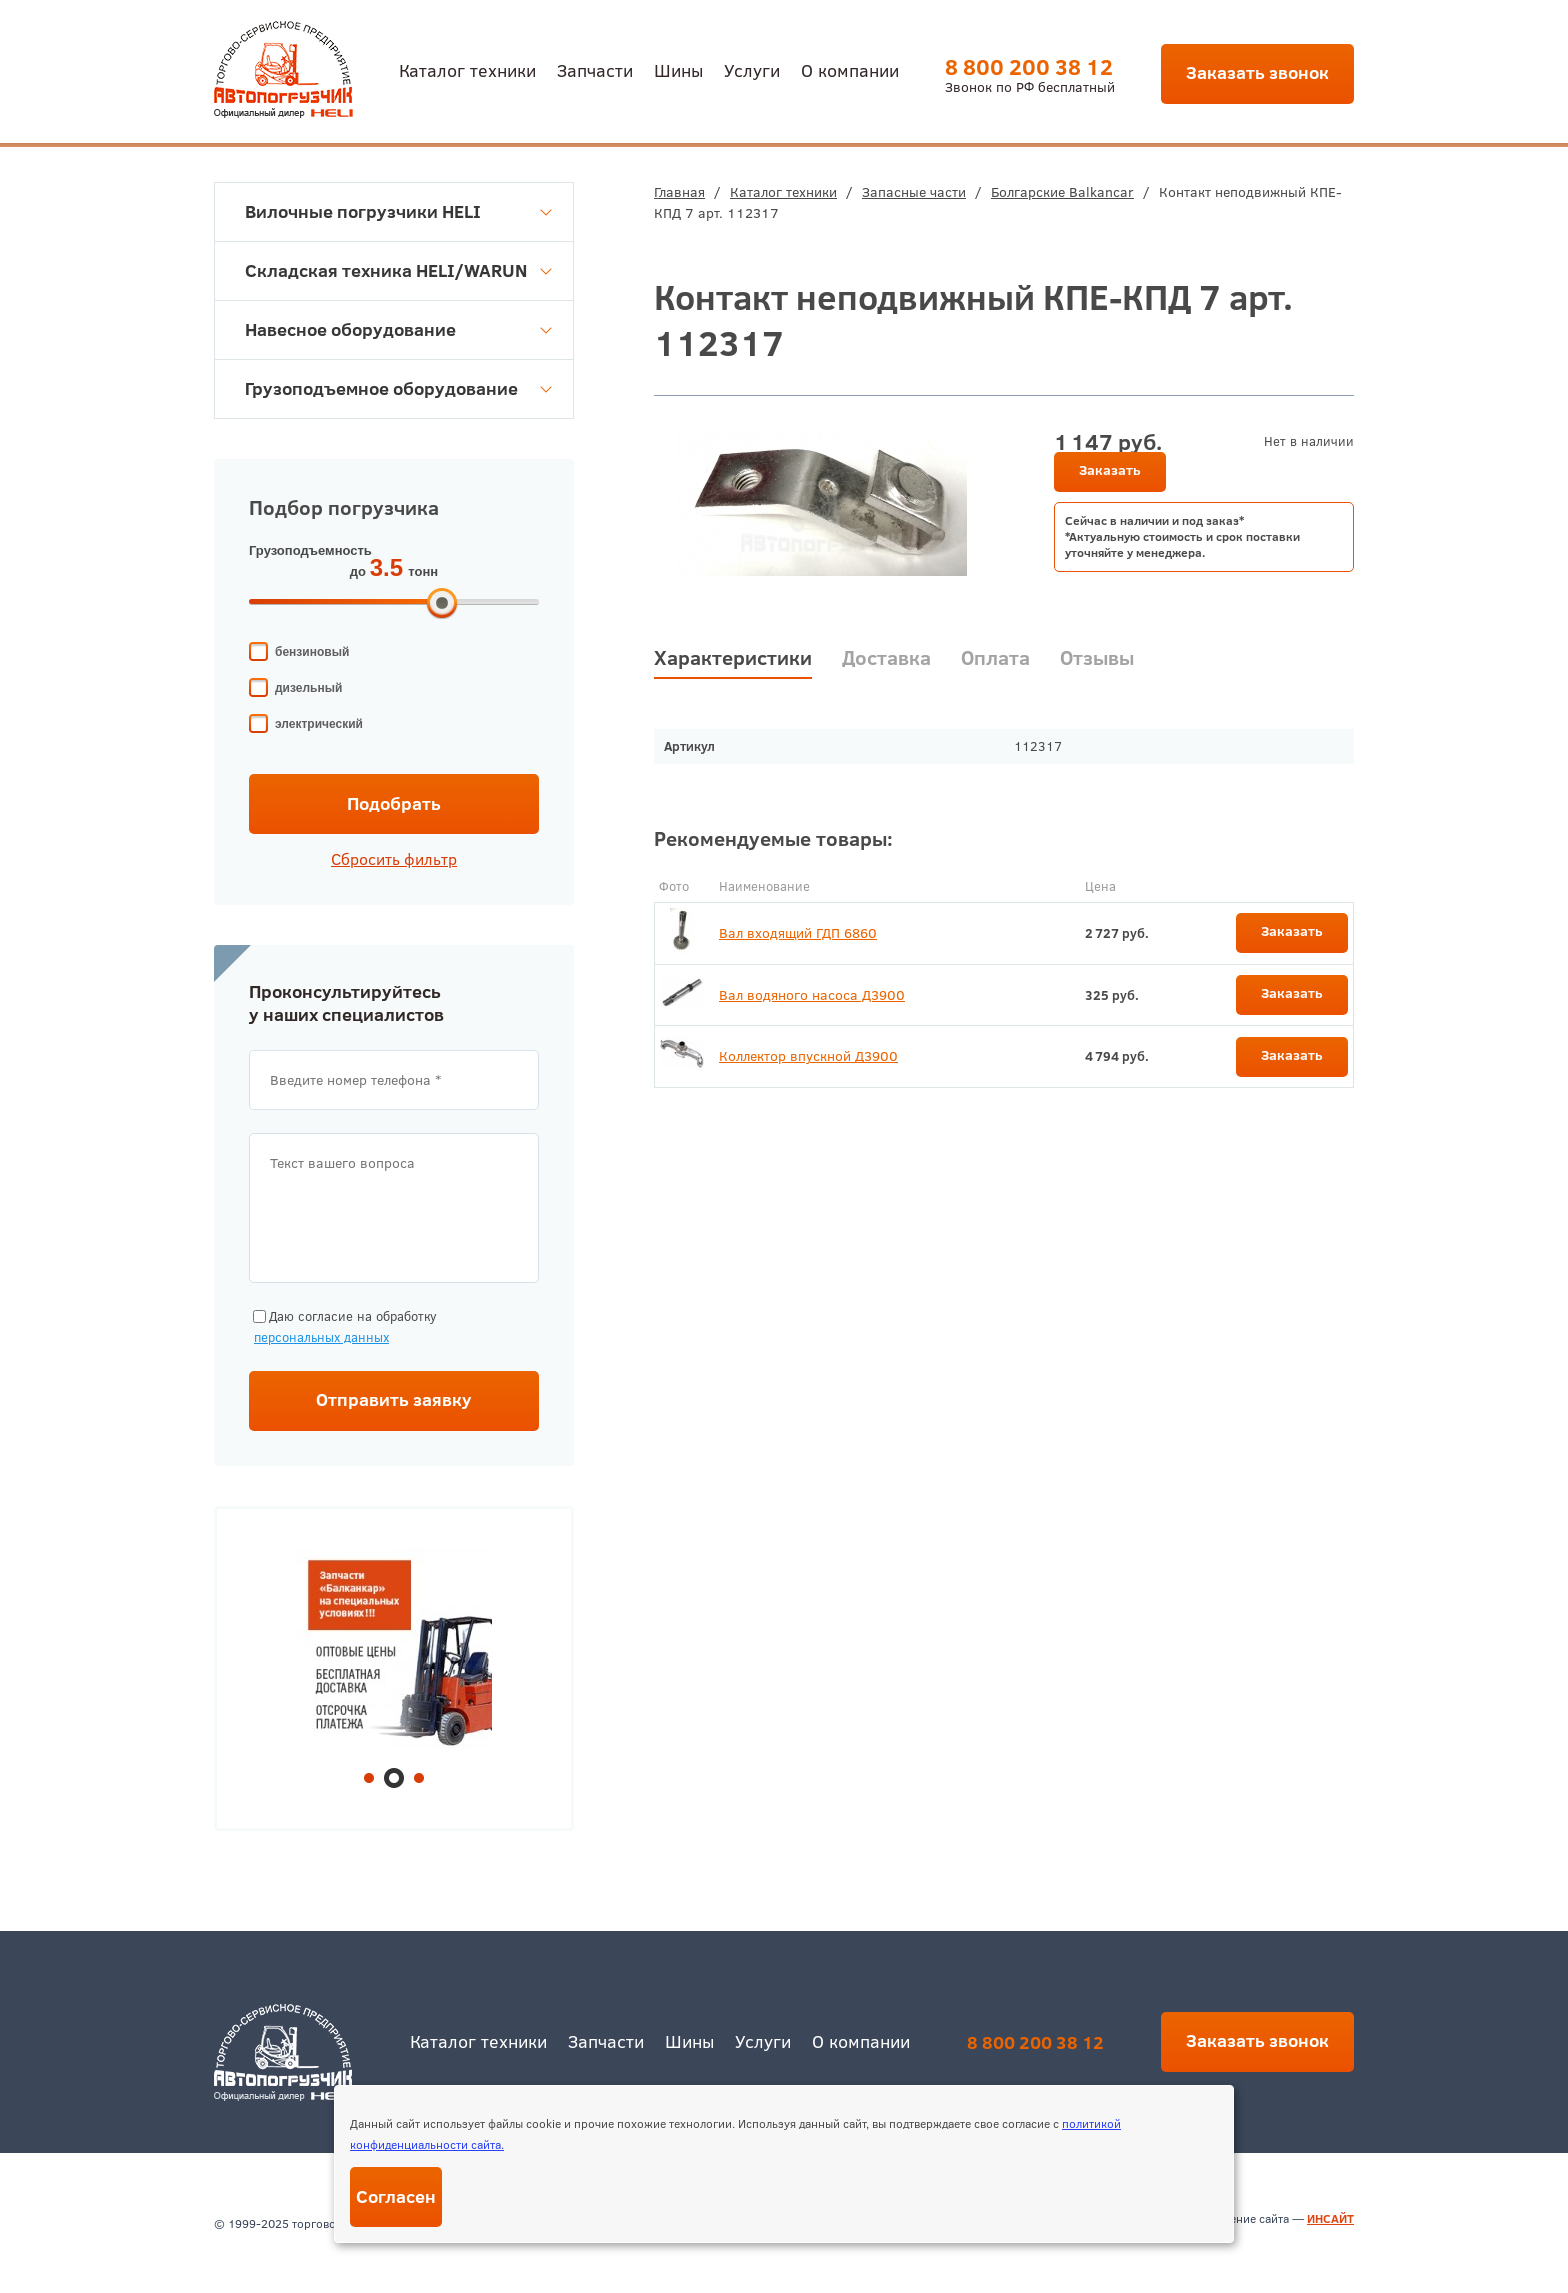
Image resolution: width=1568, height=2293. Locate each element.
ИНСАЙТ (1330, 2218)
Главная (679, 192)
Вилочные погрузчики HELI (398, 211)
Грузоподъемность (310, 550)
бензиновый (312, 652)
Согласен (396, 2196)
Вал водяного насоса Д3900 (812, 995)
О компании (850, 69)
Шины (678, 69)
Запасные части (914, 192)
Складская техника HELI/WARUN (398, 270)
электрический (319, 724)
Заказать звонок (1257, 72)
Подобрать (394, 803)
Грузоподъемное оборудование (398, 388)
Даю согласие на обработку (343, 1327)
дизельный (308, 688)
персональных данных (321, 1337)
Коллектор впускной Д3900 (808, 1056)
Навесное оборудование (398, 329)
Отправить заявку (394, 1399)
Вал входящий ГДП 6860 (798, 933)
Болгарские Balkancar (1062, 192)
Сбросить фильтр (394, 859)
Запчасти (595, 69)
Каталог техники (467, 69)
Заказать (1110, 470)
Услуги (752, 69)
